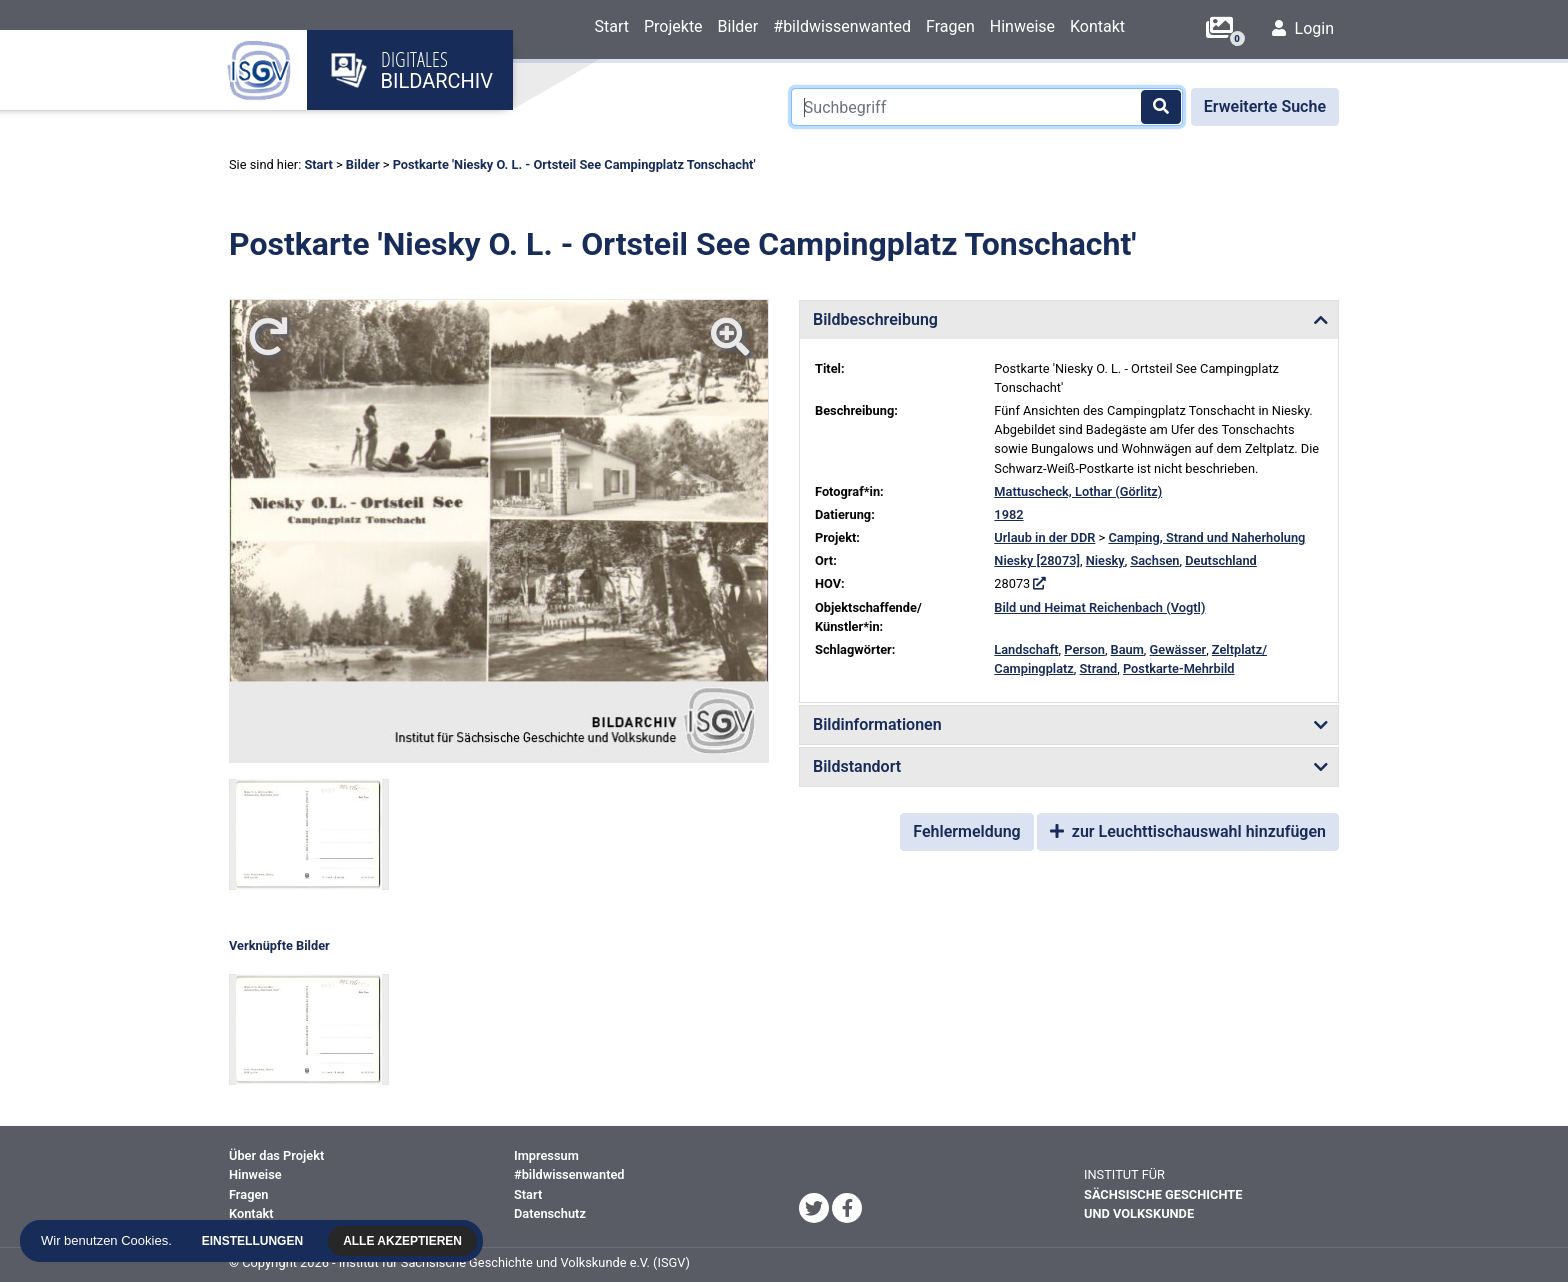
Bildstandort (857, 766)
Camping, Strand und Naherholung (1206, 537)
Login (1303, 28)
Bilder (738, 26)
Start (611, 26)
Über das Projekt (276, 1155)
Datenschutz (550, 1213)
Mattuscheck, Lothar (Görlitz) (1078, 491)
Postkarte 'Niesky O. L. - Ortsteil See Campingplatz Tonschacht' (574, 164)
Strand (1099, 668)
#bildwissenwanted (842, 26)
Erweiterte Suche (1265, 106)
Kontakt (1097, 26)
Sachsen (1154, 560)
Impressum (546, 1155)
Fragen (950, 26)
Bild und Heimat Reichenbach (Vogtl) (1099, 607)
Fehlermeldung (966, 831)
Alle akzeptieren (405, 1241)
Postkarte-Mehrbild (1179, 668)
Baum (1127, 649)
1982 (1008, 514)
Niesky (1105, 560)
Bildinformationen (877, 724)
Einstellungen (255, 1241)
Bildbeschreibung (875, 319)
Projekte (673, 26)
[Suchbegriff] (987, 107)
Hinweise (1022, 26)
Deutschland (1221, 560)
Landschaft (1026, 649)
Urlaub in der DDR (1044, 537)
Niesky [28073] (1037, 560)
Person (1084, 649)
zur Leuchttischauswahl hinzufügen (1188, 831)
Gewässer (1178, 649)
